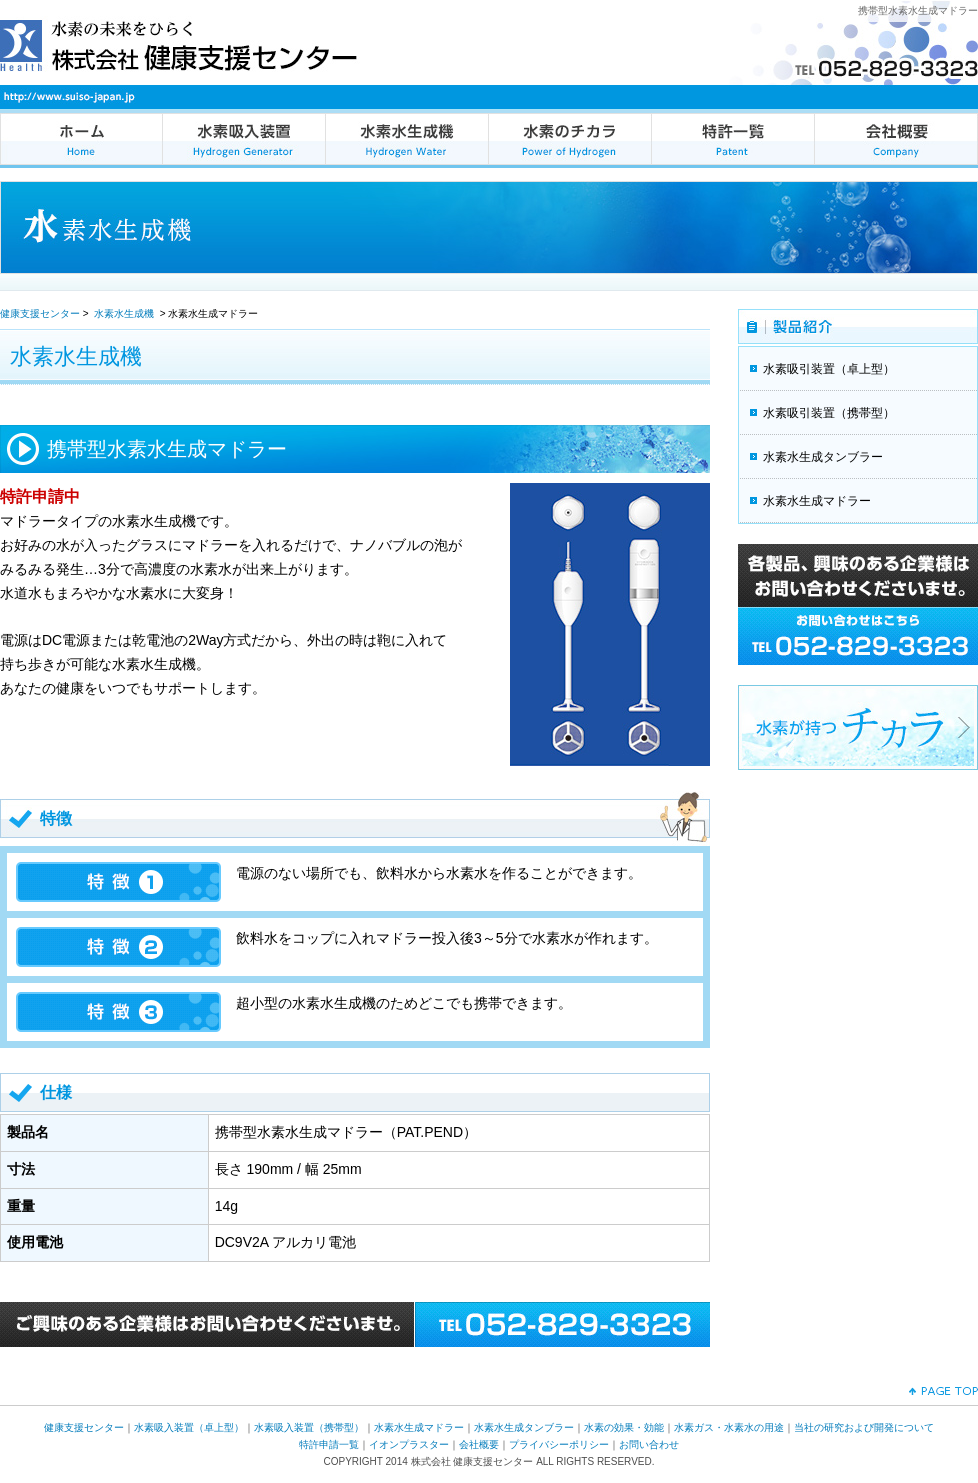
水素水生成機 (407, 139)
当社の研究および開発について (864, 1427)
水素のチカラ (570, 139)
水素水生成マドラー (817, 501)
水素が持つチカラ (858, 727)
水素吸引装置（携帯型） (829, 413)
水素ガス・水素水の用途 (729, 1427)
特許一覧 (733, 139)
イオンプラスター (409, 1444)
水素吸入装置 (244, 139)
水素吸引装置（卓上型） (829, 369)
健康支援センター (40, 313)
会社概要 (896, 139)
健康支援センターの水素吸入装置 (81, 139)
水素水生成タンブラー (823, 457)
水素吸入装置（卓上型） (189, 1427)
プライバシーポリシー (559, 1444)
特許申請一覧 (329, 1444)
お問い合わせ (649, 1444)
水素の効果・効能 (624, 1427)
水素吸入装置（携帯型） (309, 1427)
